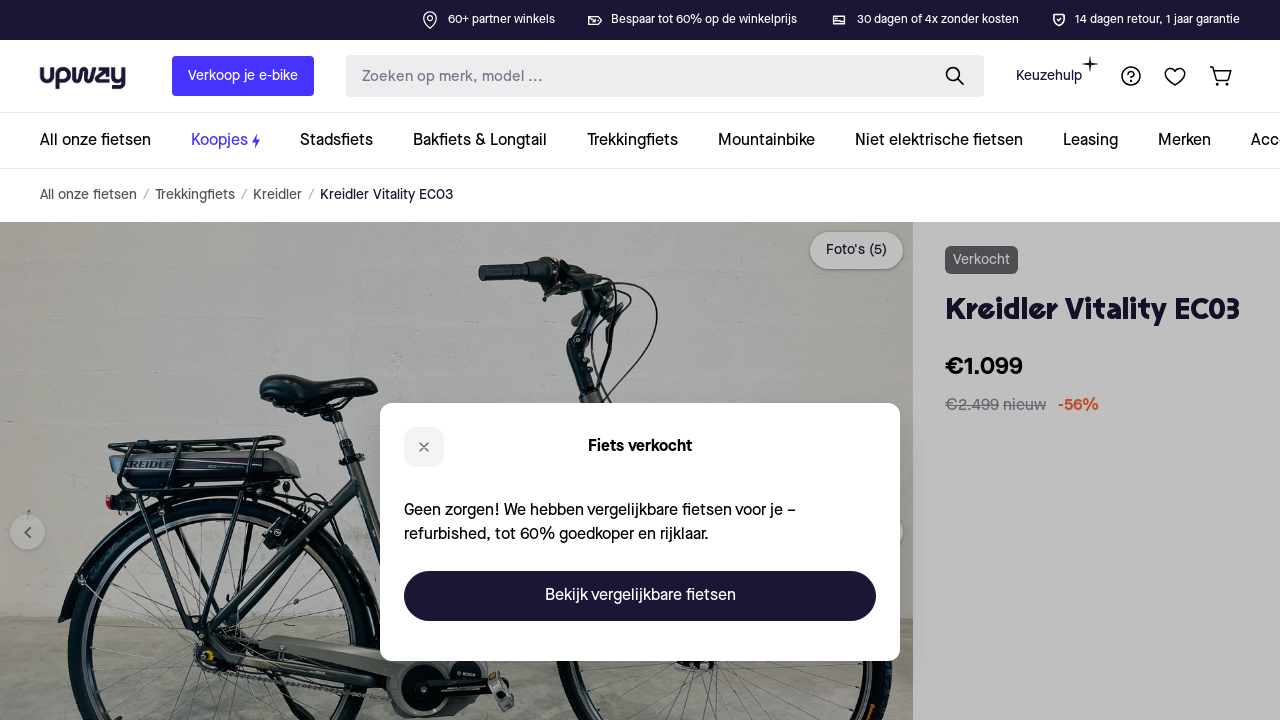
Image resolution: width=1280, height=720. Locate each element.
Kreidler (277, 195)
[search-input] (633, 76)
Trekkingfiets (195, 195)
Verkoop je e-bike (243, 76)
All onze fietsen (88, 195)
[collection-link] (105, 140)
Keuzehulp (1057, 69)
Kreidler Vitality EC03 (386, 195)
